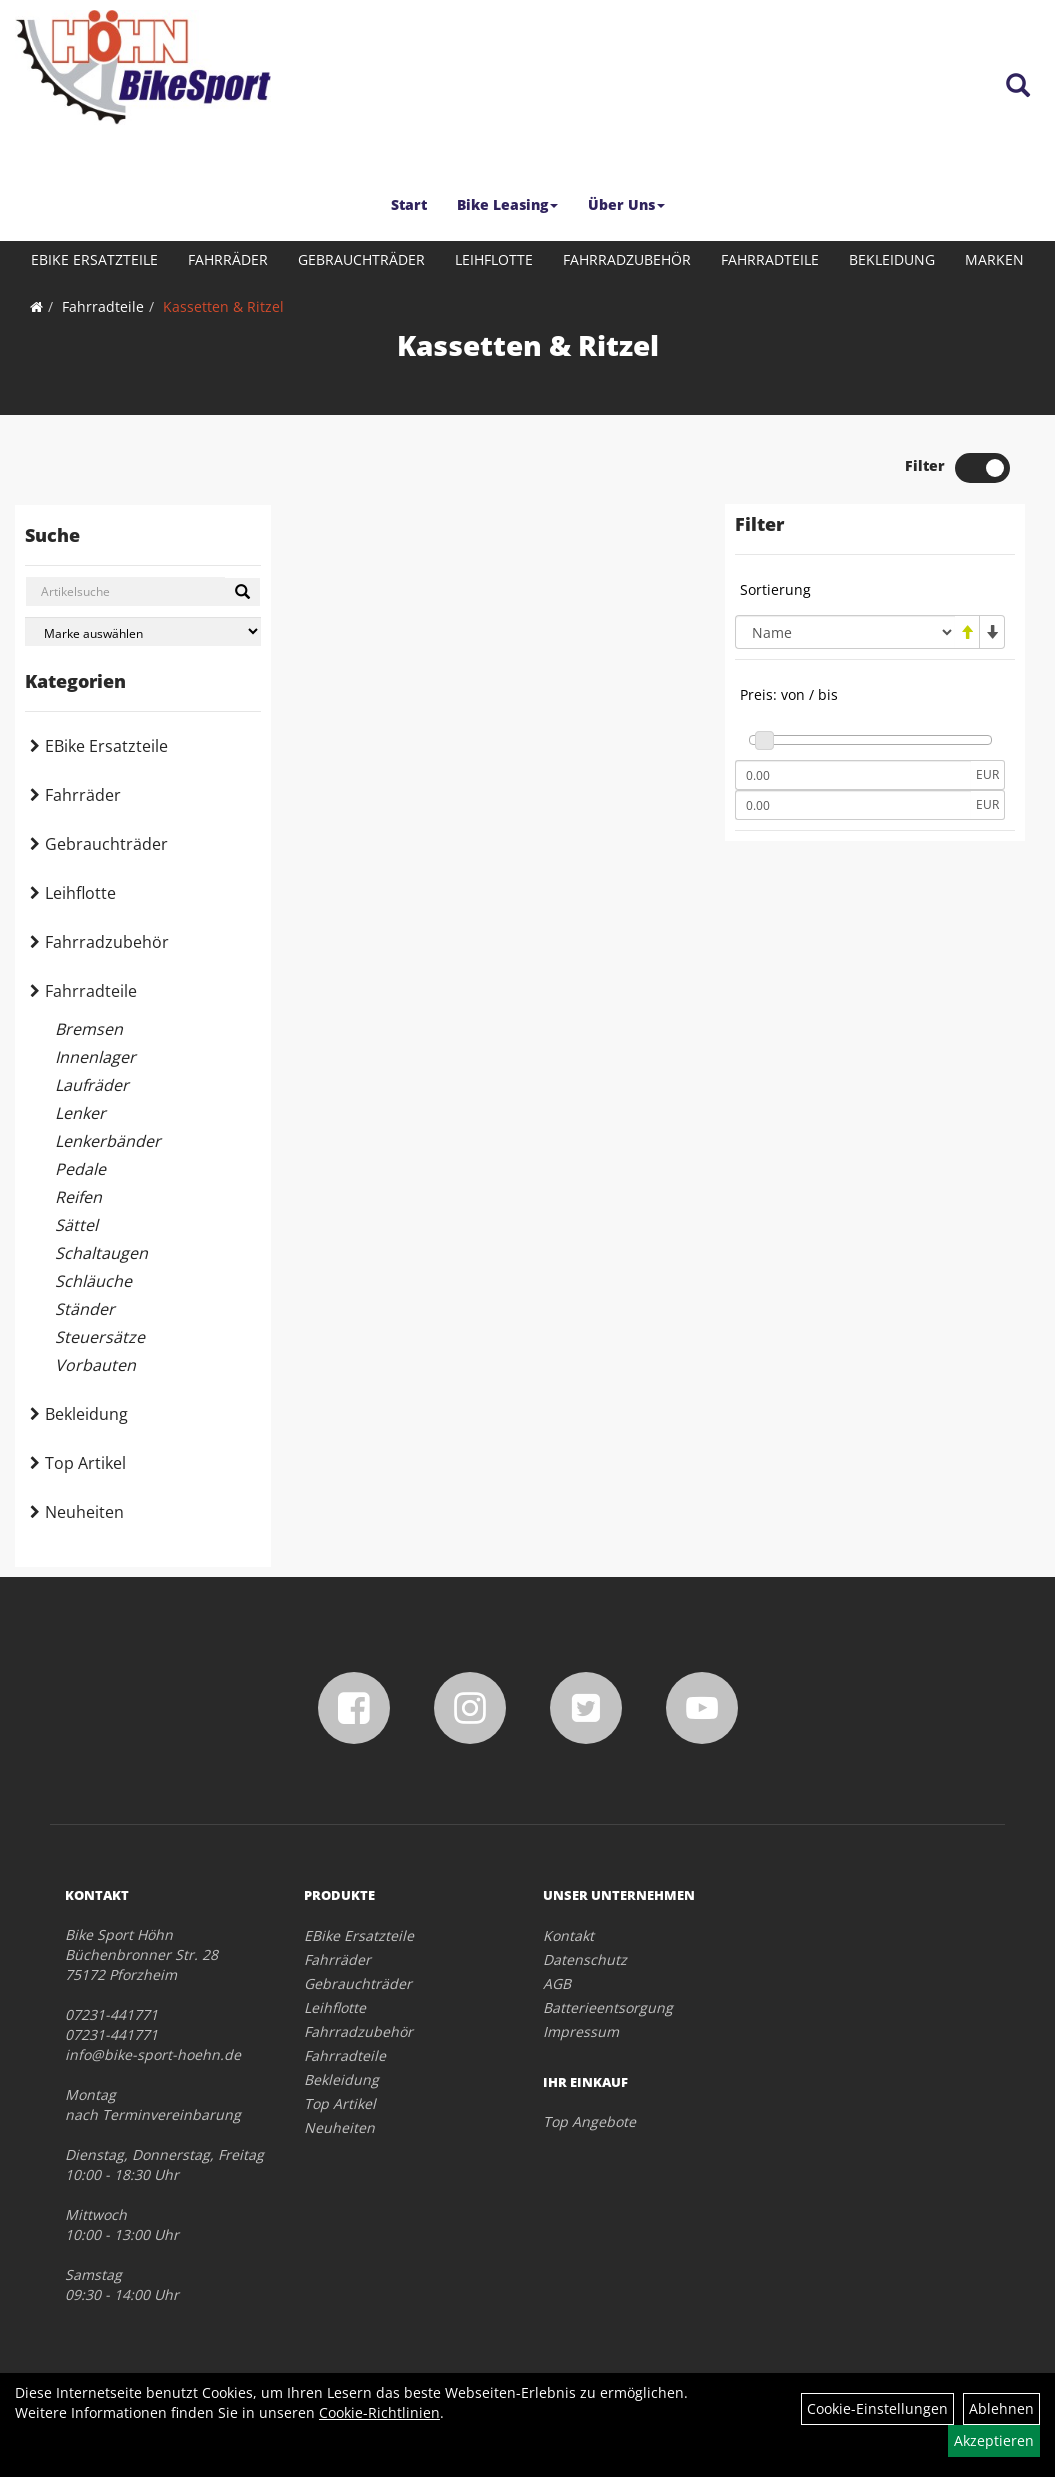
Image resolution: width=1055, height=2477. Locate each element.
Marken (994, 259)
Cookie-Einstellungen (877, 2408)
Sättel (76, 1225)
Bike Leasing (507, 204)
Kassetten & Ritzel (223, 306)
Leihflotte (494, 259)
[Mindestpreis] (853, 775)
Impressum (581, 2031)
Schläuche (93, 1281)
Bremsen (89, 1029)
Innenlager (95, 1057)
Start (409, 204)
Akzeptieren (994, 2440)
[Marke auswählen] (143, 631)
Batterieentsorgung (608, 2007)
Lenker (80, 1113)
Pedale (80, 1169)
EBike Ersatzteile (94, 259)
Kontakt (568, 1935)
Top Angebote (589, 2121)
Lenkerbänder (108, 1141)
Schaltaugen (101, 1253)
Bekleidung (892, 259)
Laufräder (92, 1085)
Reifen (78, 1197)
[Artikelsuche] (1018, 86)
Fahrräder (228, 259)
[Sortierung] (845, 632)
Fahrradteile (770, 259)
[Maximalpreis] (853, 805)
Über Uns (626, 204)
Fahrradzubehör (627, 259)
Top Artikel (85, 1463)
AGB (557, 1983)
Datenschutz (585, 1959)
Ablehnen (1001, 2408)
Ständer (85, 1309)
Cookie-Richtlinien (379, 2412)
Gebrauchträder (361, 259)
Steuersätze (100, 1337)
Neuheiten (84, 1512)
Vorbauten (95, 1365)
